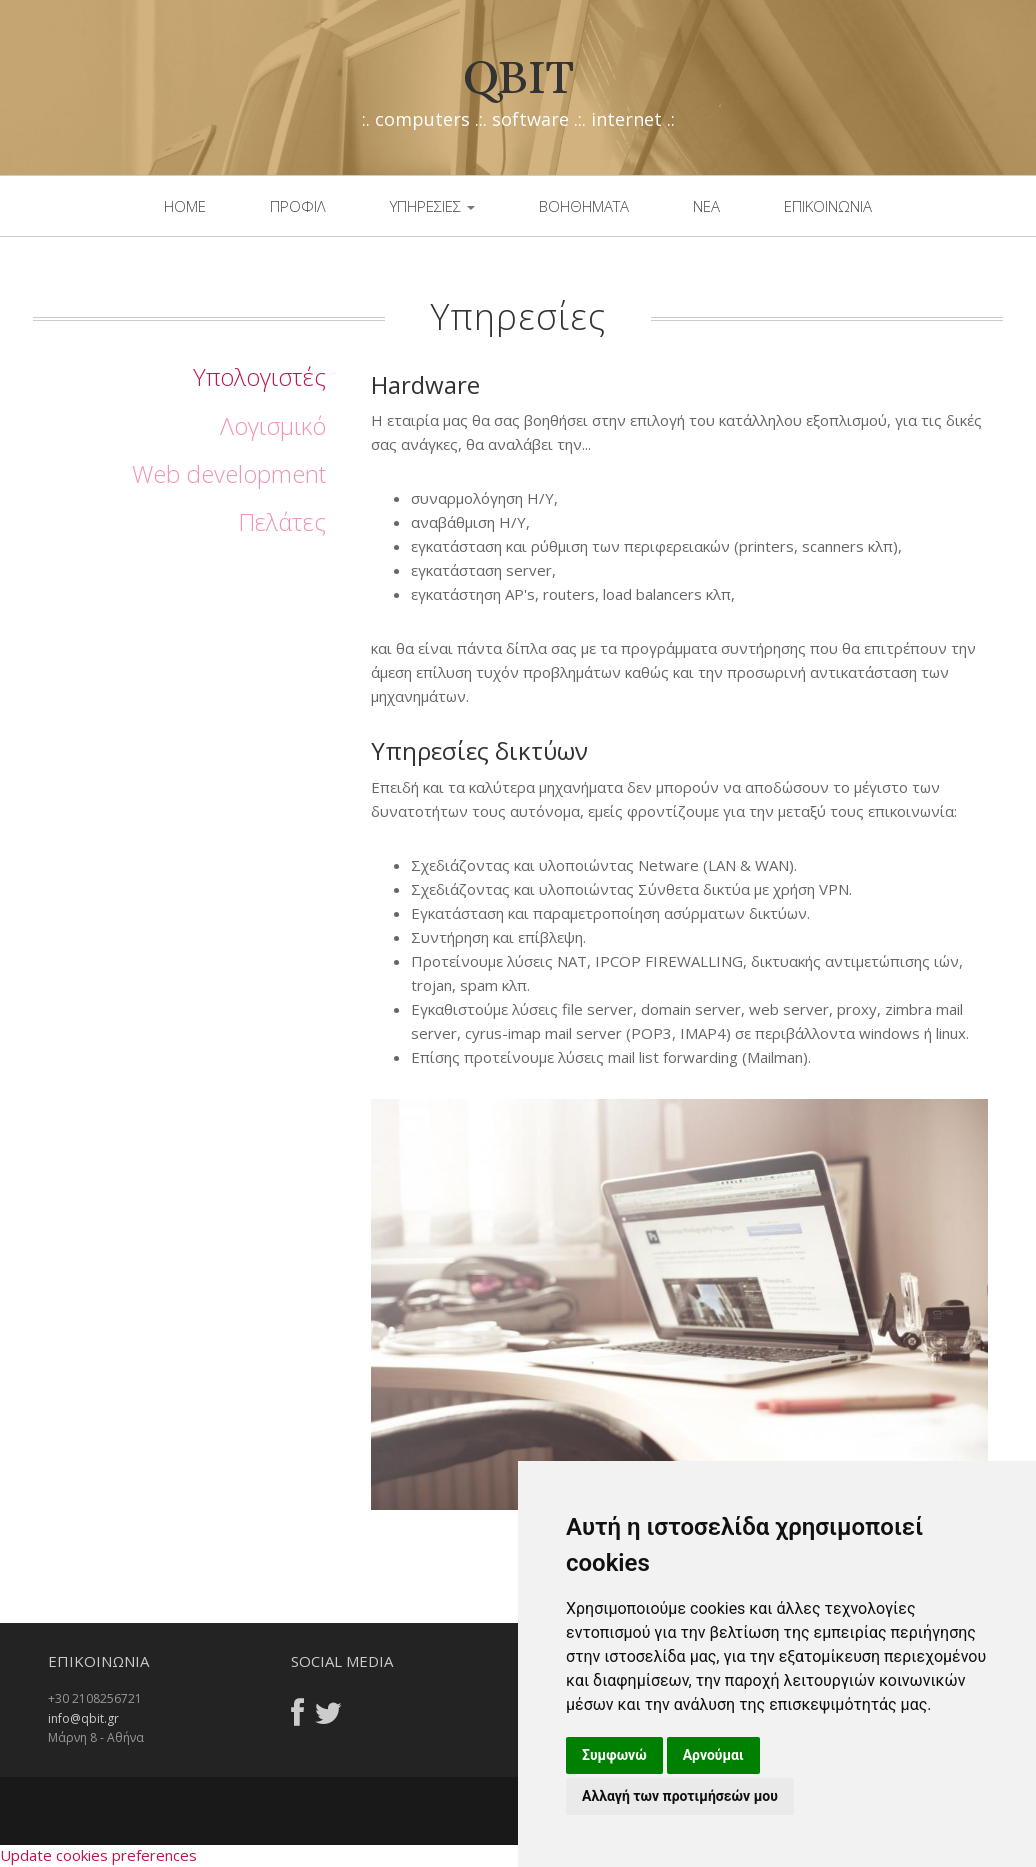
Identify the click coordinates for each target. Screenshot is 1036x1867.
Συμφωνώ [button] (614, 1755)
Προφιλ (298, 206)
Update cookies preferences (98, 1855)
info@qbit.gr (83, 1718)
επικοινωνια (828, 206)
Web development (229, 473)
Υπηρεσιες (432, 206)
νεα (706, 206)
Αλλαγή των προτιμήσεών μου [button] (680, 1796)
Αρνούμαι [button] (713, 1755)
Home (185, 206)
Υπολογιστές (259, 376)
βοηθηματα (584, 206)
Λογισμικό (273, 425)
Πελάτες (282, 521)
